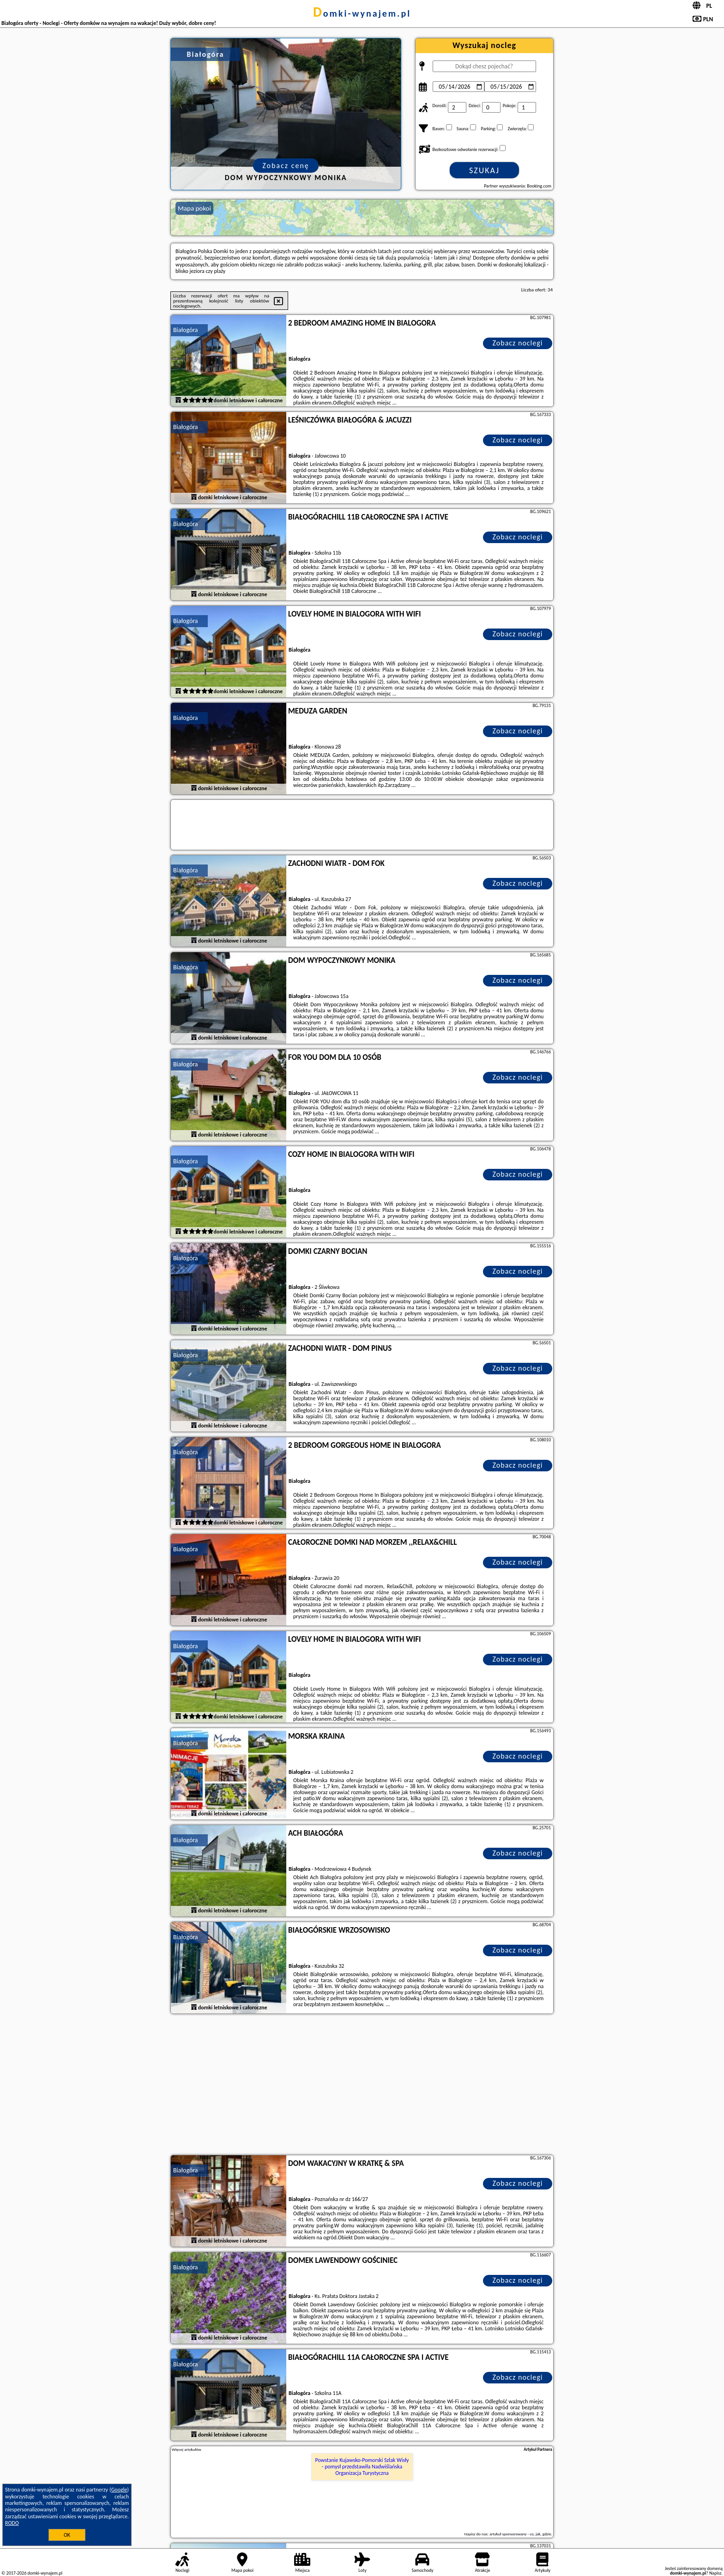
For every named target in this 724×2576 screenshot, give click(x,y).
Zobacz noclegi (518, 343)
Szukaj (484, 170)
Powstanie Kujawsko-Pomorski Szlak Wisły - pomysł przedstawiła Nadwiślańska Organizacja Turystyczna (362, 2467)
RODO (12, 2523)
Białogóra (185, 330)
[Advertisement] (362, 2085)
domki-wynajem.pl (362, 13)
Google (119, 2489)
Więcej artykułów (186, 2449)
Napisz (715, 2573)
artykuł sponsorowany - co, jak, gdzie (520, 2533)
